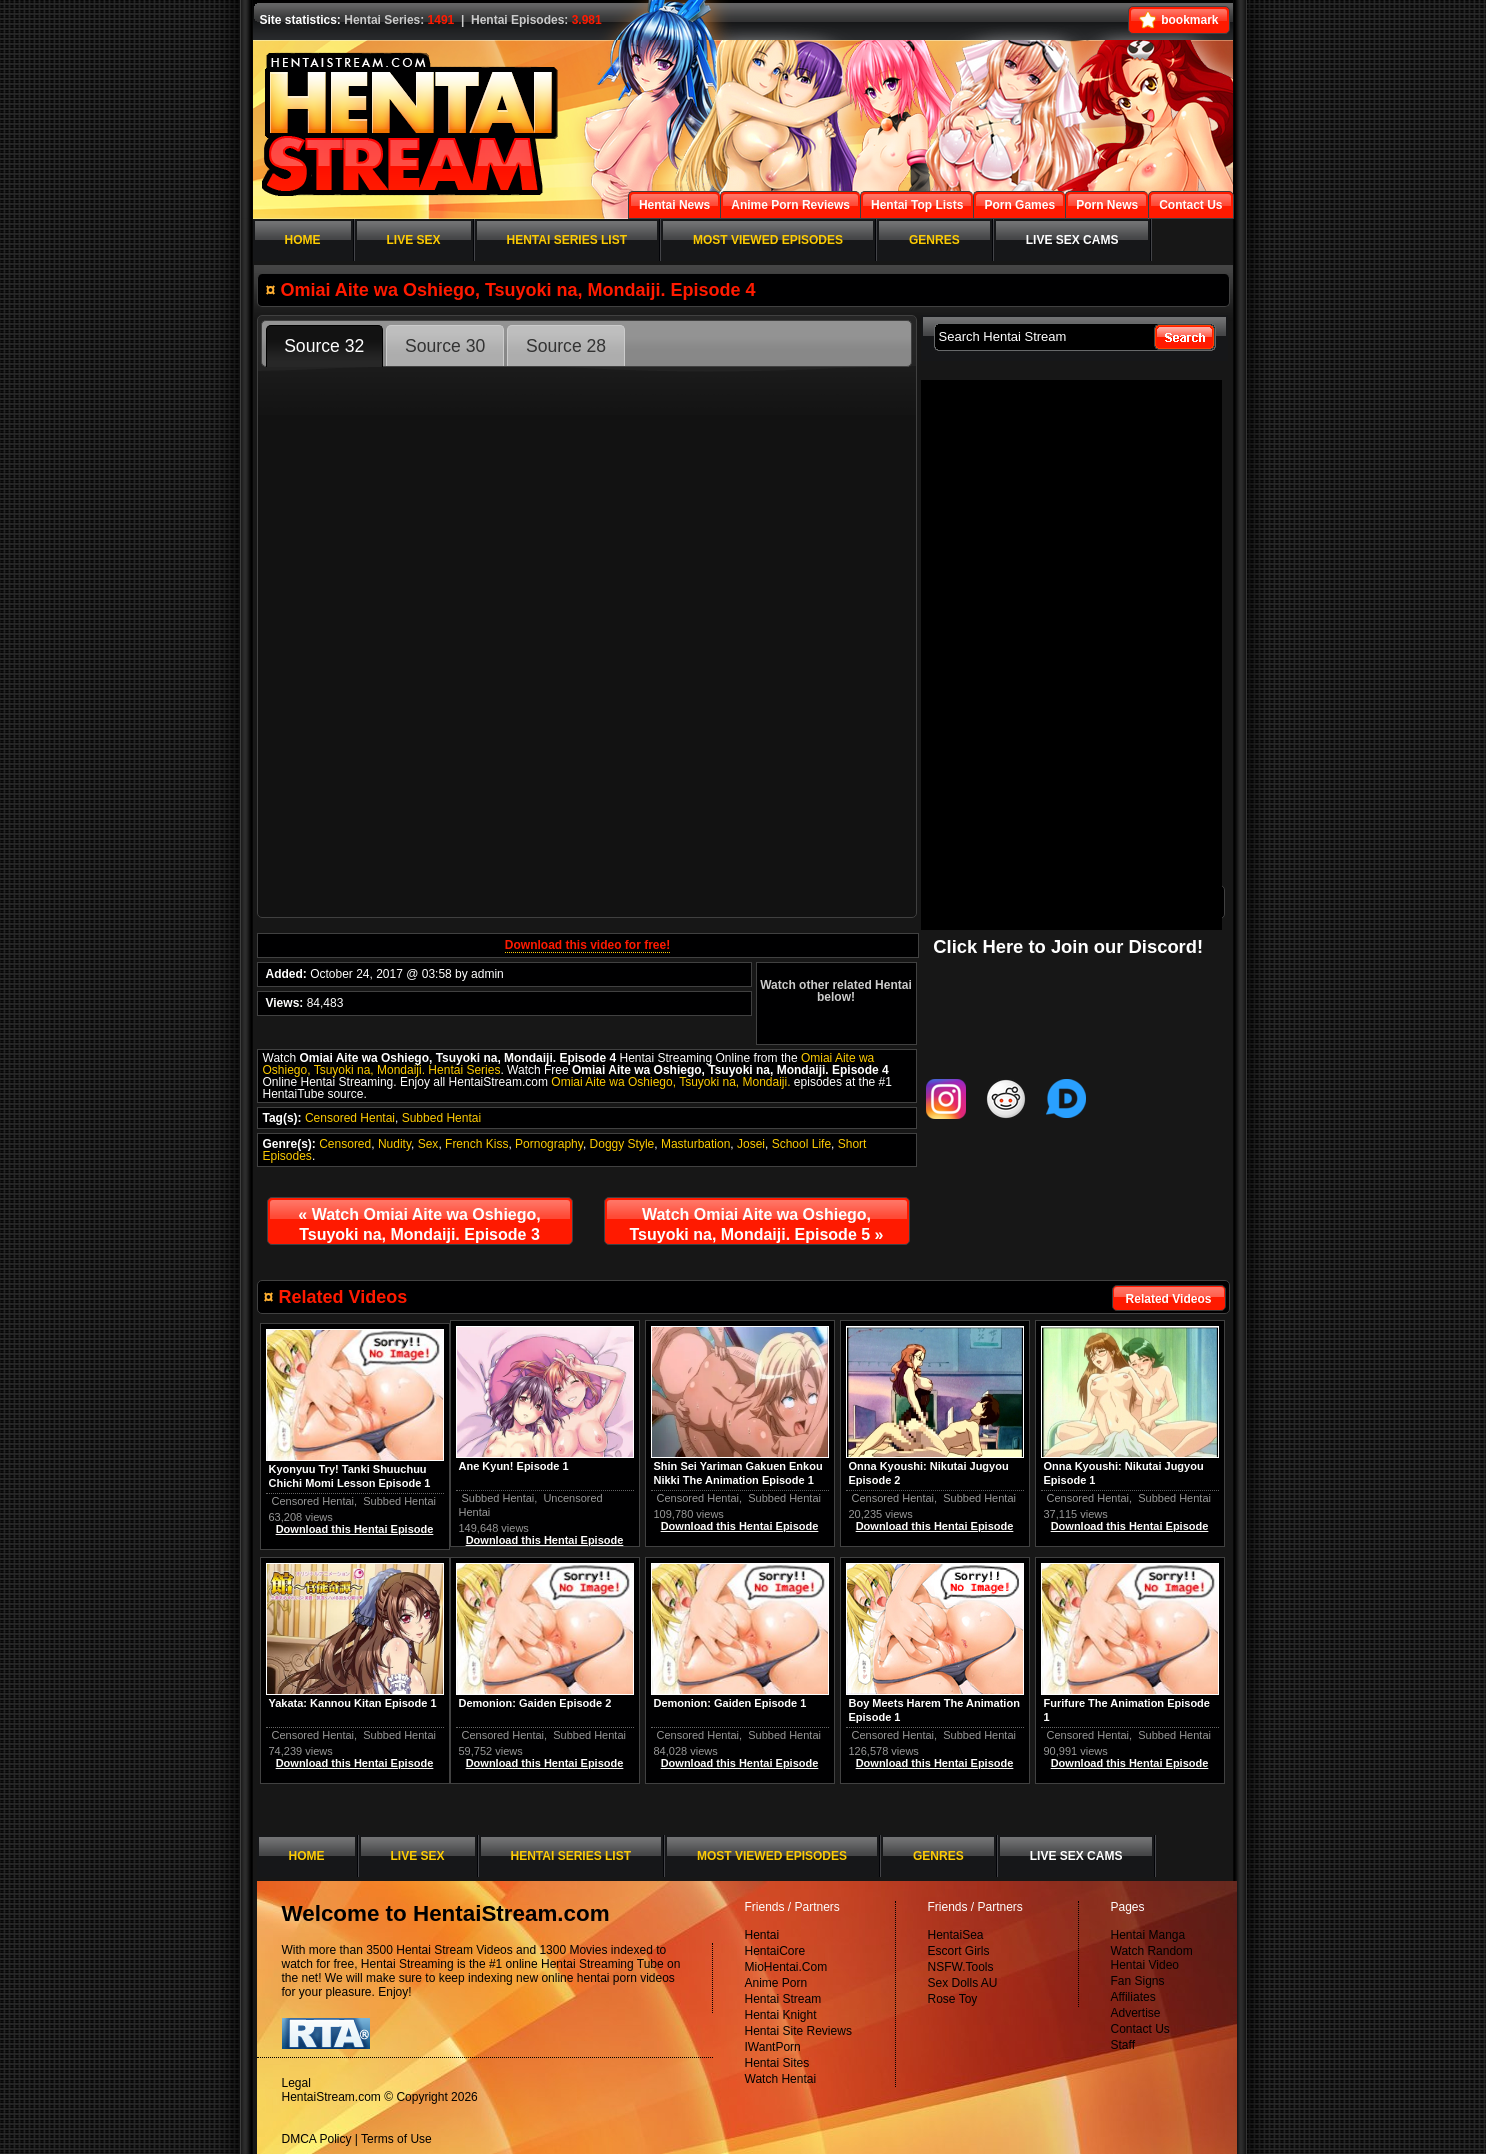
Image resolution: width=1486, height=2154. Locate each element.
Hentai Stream (783, 1999)
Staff (1123, 2045)
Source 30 (445, 346)
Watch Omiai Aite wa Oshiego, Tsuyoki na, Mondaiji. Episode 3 (419, 1224)
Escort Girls (959, 1951)
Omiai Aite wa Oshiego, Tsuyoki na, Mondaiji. (670, 1082)
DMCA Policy (317, 2139)
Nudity (394, 1144)
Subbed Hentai (441, 1118)
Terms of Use (396, 2139)
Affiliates (1133, 1997)
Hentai (762, 1935)
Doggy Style (622, 1144)
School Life (801, 1144)
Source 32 (324, 346)
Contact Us (1140, 2029)
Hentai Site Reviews (798, 2031)
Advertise (1136, 2013)
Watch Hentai (781, 2079)
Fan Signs (1138, 1981)
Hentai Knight (781, 2015)
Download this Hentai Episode (1130, 1526)
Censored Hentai (350, 1118)
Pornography (549, 1144)
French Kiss (476, 1144)
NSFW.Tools (961, 1967)
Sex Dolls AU (963, 1983)
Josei (751, 1144)
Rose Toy (953, 1999)
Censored (345, 1144)
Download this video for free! (587, 945)
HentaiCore (775, 1951)
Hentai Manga (1148, 1935)
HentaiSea (956, 1935)
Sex (428, 1144)
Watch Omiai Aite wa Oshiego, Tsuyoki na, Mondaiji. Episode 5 (757, 1224)
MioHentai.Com (786, 1967)
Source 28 (566, 346)
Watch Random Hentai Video (1152, 1958)
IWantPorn (773, 2047)
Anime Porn (776, 1983)
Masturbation (695, 1144)
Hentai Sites (777, 2063)
